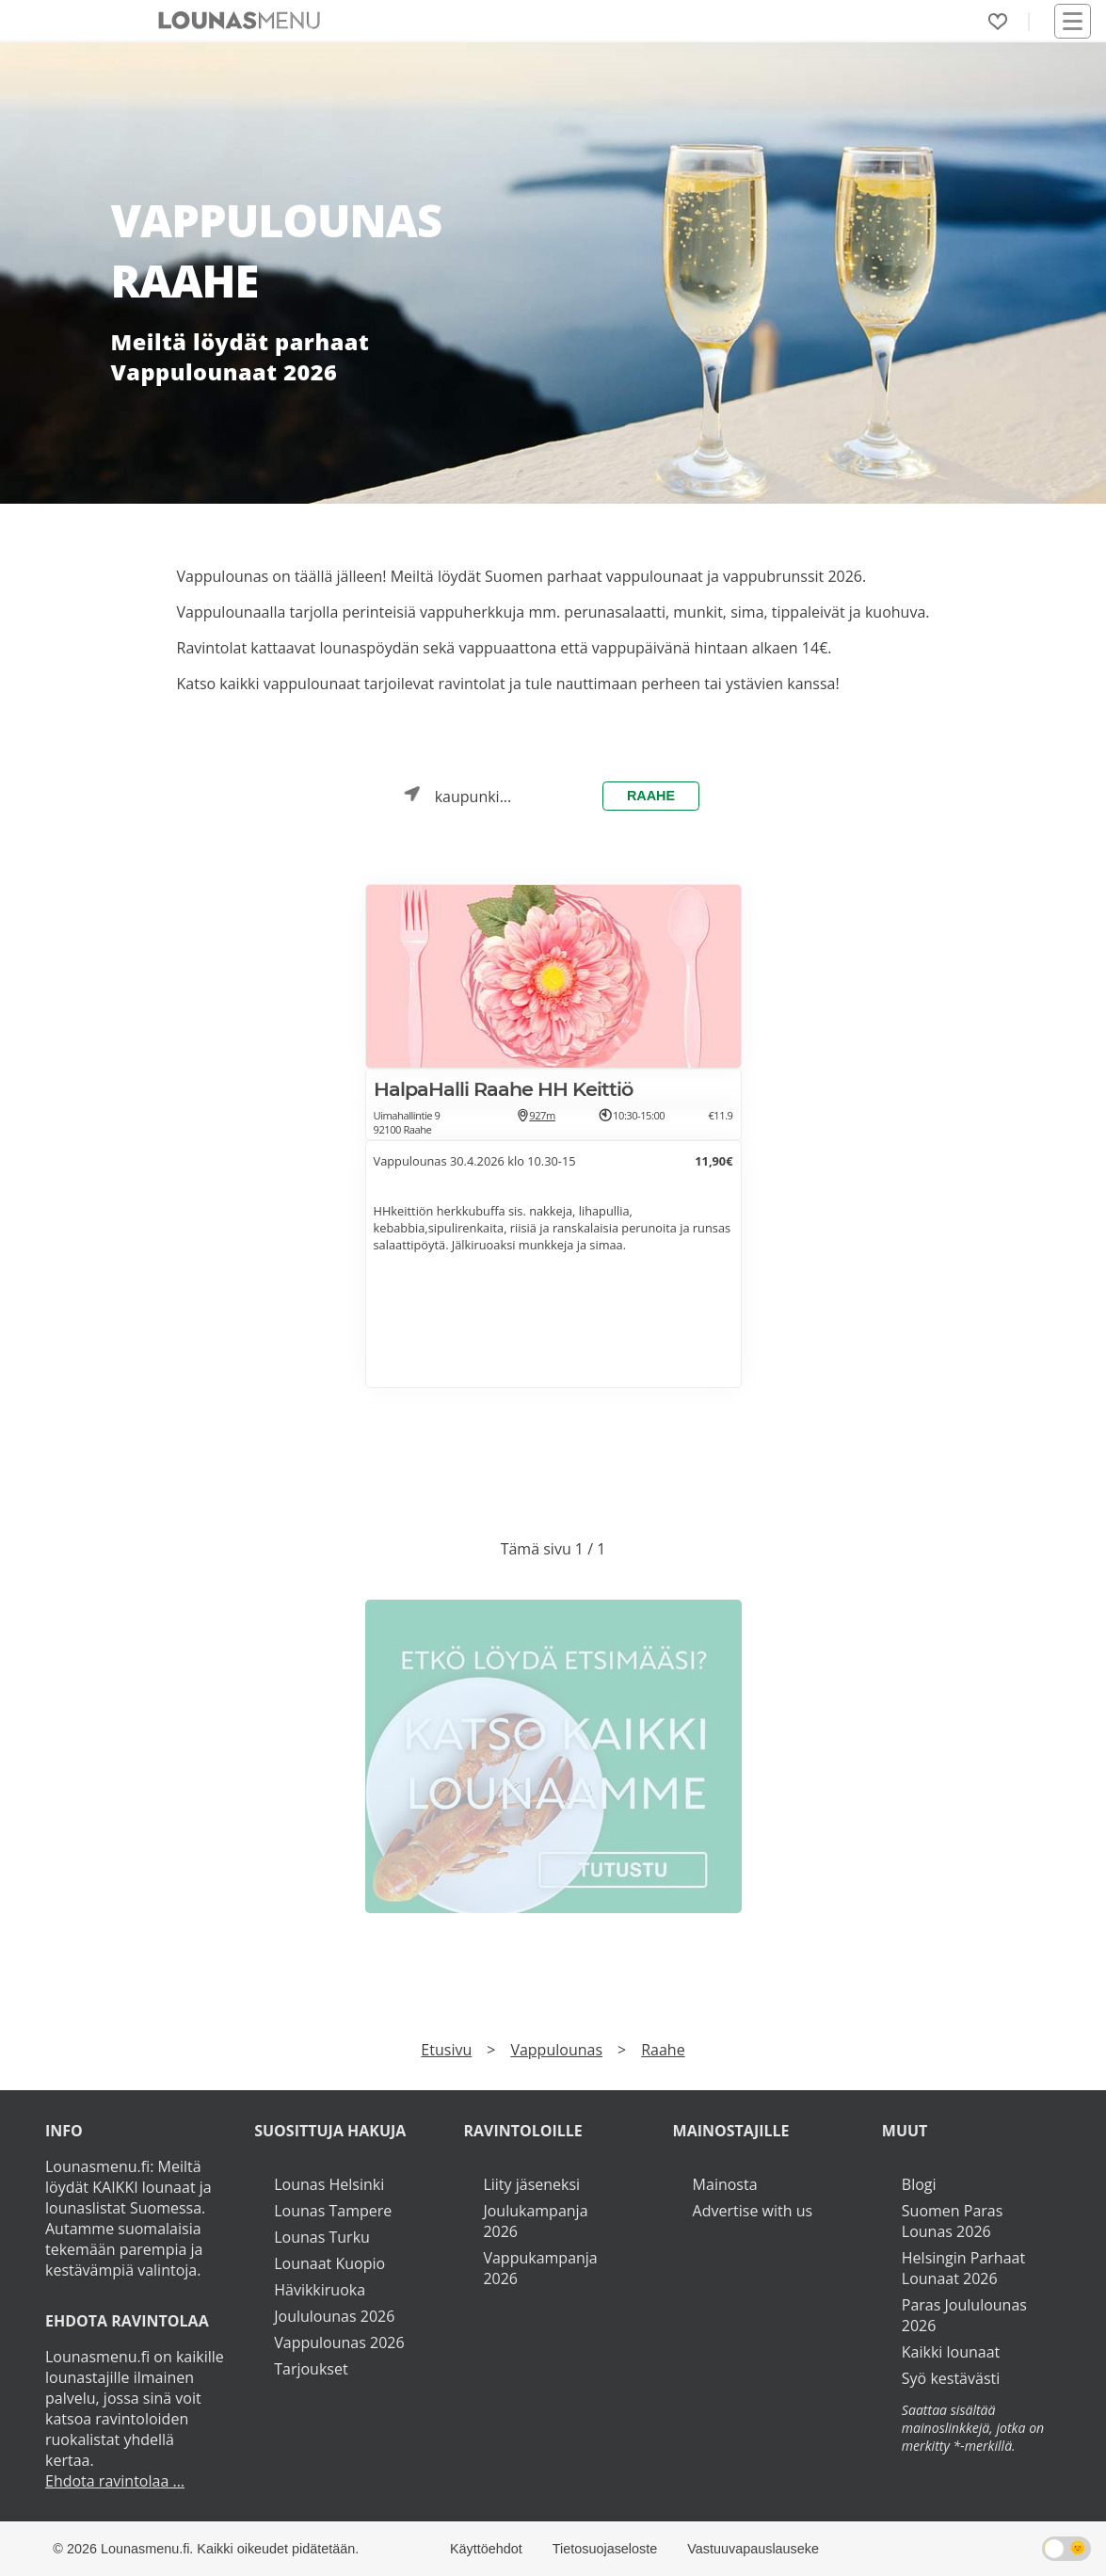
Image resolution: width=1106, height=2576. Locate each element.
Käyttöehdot (486, 2548)
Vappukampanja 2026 (540, 2268)
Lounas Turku (322, 2237)
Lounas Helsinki (329, 2184)
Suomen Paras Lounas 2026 (952, 2221)
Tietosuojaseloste (605, 2548)
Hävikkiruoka (319, 2289)
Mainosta (725, 2184)
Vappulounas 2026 (339, 2342)
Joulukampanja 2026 (535, 2221)
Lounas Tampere (333, 2210)
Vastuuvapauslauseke (753, 2548)
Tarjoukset (310, 2369)
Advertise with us (752, 2210)
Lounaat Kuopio (329, 2263)
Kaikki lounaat (951, 2352)
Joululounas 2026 (334, 2316)
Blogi (919, 2184)
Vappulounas (556, 2049)
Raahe (651, 795)
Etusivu (446, 2049)
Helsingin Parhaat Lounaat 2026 (963, 2268)
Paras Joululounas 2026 (964, 2315)
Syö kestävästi (951, 2378)
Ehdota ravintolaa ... (114, 2481)
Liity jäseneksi (531, 2184)
